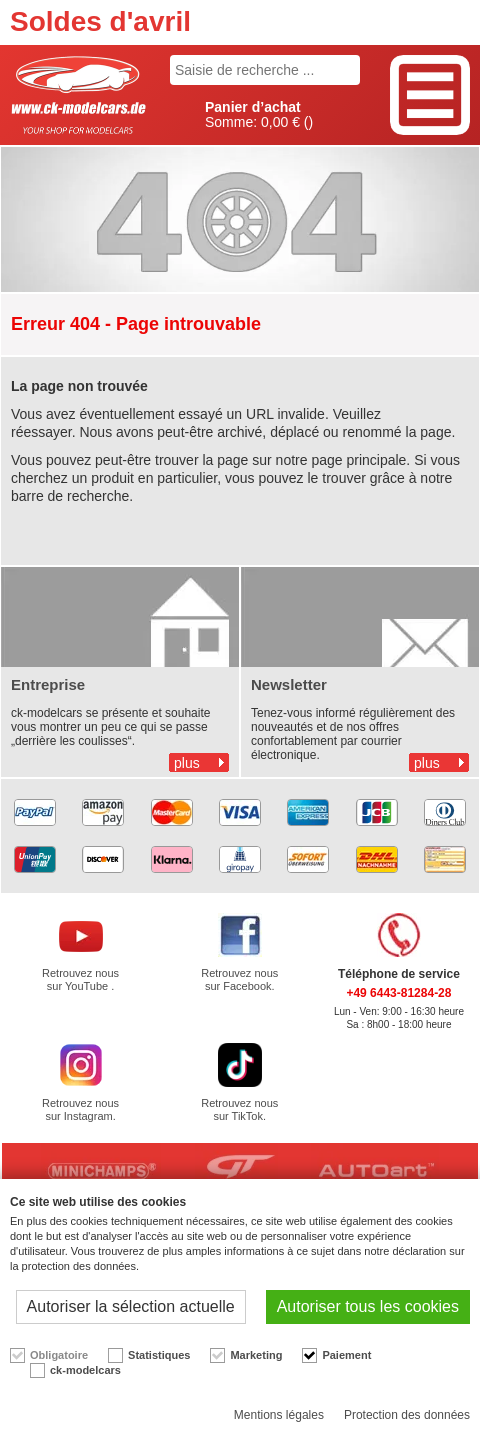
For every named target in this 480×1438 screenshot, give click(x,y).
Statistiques (159, 1355)
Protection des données (407, 1415)
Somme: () (259, 115)
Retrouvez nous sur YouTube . (80, 979)
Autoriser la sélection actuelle (131, 1306)
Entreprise (48, 684)
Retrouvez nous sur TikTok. (239, 1109)
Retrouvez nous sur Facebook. (239, 979)
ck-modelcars (85, 1370)
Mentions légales (279, 1415)
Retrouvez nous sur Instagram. (80, 1109)
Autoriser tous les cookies (368, 1306)
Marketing (256, 1355)
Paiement (346, 1355)
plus (187, 763)
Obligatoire (59, 1355)
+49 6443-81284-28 (398, 993)
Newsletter (289, 684)
